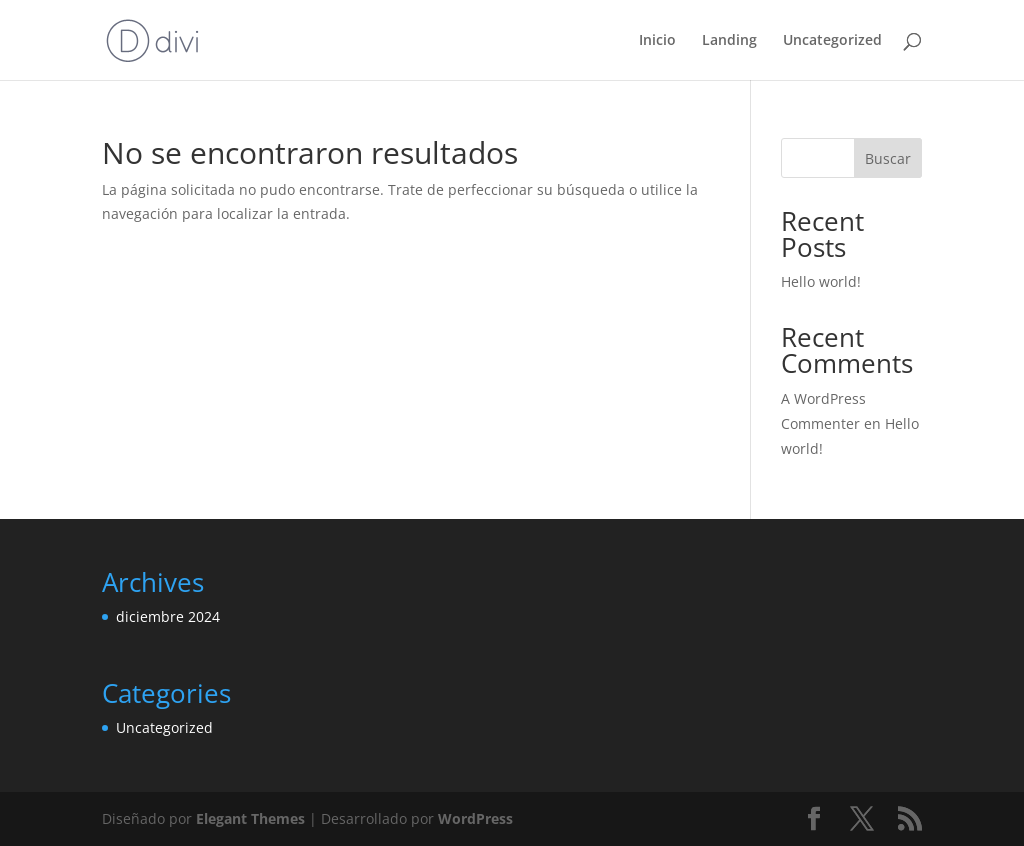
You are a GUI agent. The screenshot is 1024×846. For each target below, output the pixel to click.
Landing (729, 41)
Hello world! (821, 281)
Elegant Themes (250, 818)
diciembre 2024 (168, 616)
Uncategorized (832, 41)
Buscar (888, 158)
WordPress (475, 818)
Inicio (657, 41)
